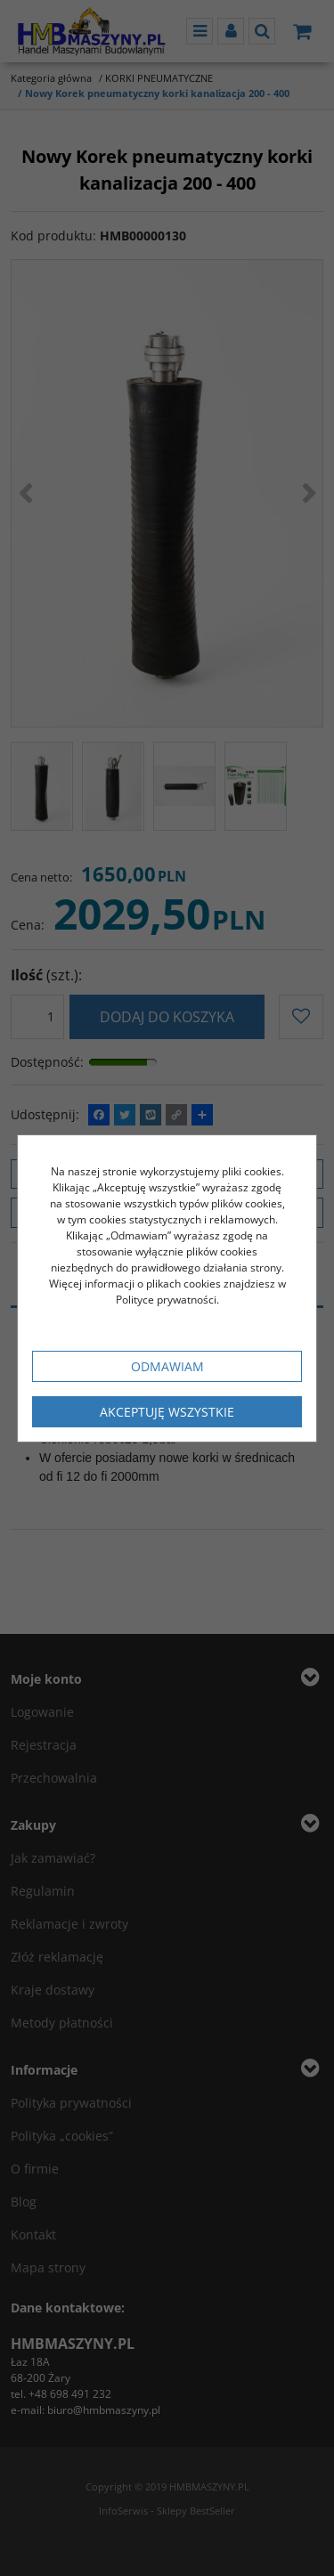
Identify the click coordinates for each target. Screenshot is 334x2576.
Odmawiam (167, 1366)
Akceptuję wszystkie (167, 1411)
